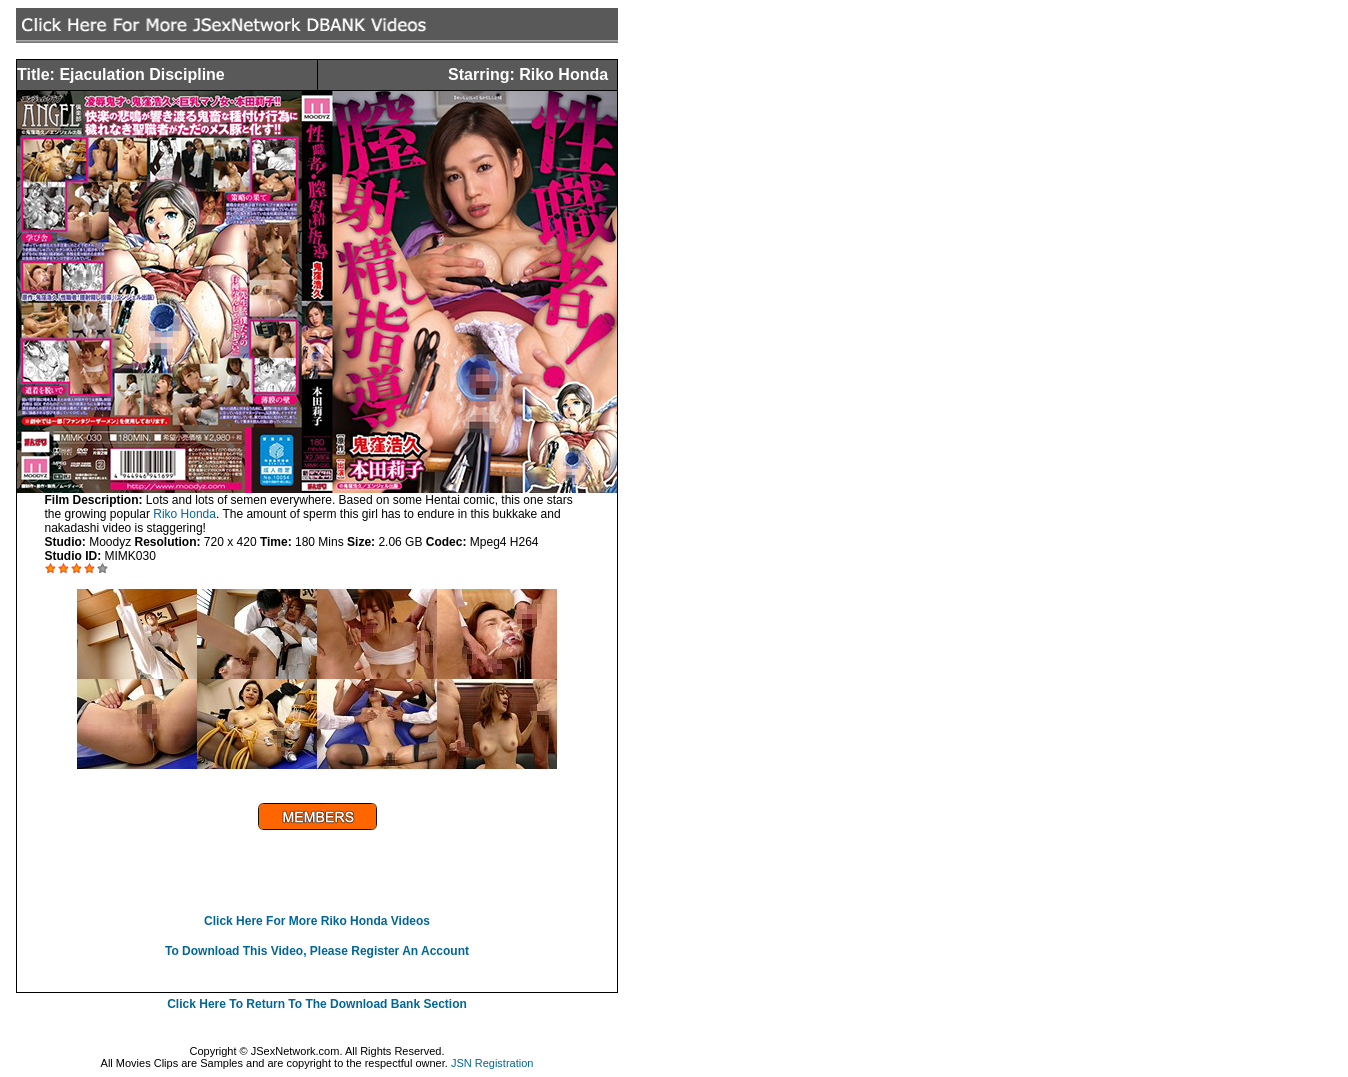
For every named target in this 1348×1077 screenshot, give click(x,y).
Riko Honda (184, 514)
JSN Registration (492, 1063)
